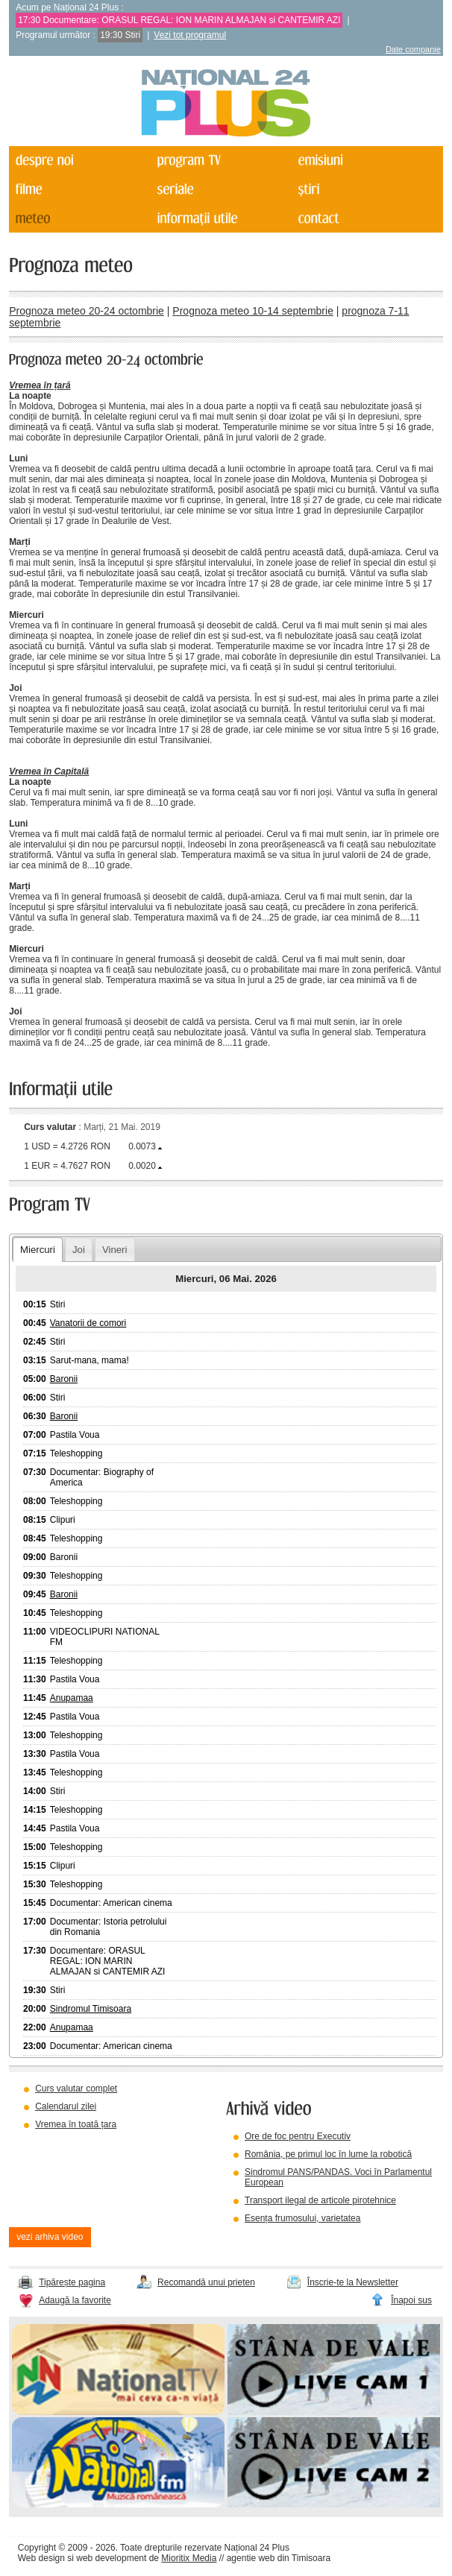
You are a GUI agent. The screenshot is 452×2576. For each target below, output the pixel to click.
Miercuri (37, 1249)
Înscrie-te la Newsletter (352, 2282)
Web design (41, 2558)
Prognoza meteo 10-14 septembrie (252, 311)
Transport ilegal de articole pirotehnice (320, 2200)
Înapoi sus (411, 2300)
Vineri (114, 1249)
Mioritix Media (188, 2558)
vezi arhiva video (49, 2237)
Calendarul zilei (65, 2106)
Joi (78, 1249)
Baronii (64, 1379)
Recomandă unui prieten (206, 2282)
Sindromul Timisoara (90, 2009)
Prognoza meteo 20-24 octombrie (86, 311)
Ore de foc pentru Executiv (298, 2136)
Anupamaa (71, 1698)
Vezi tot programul (190, 35)
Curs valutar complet (76, 2088)
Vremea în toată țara (75, 2124)
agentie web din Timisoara (278, 2558)
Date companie (413, 49)
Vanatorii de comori (88, 1323)
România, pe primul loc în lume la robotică (328, 2154)
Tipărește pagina (72, 2282)
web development (111, 2558)
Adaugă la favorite (75, 2300)
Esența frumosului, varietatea (302, 2218)
